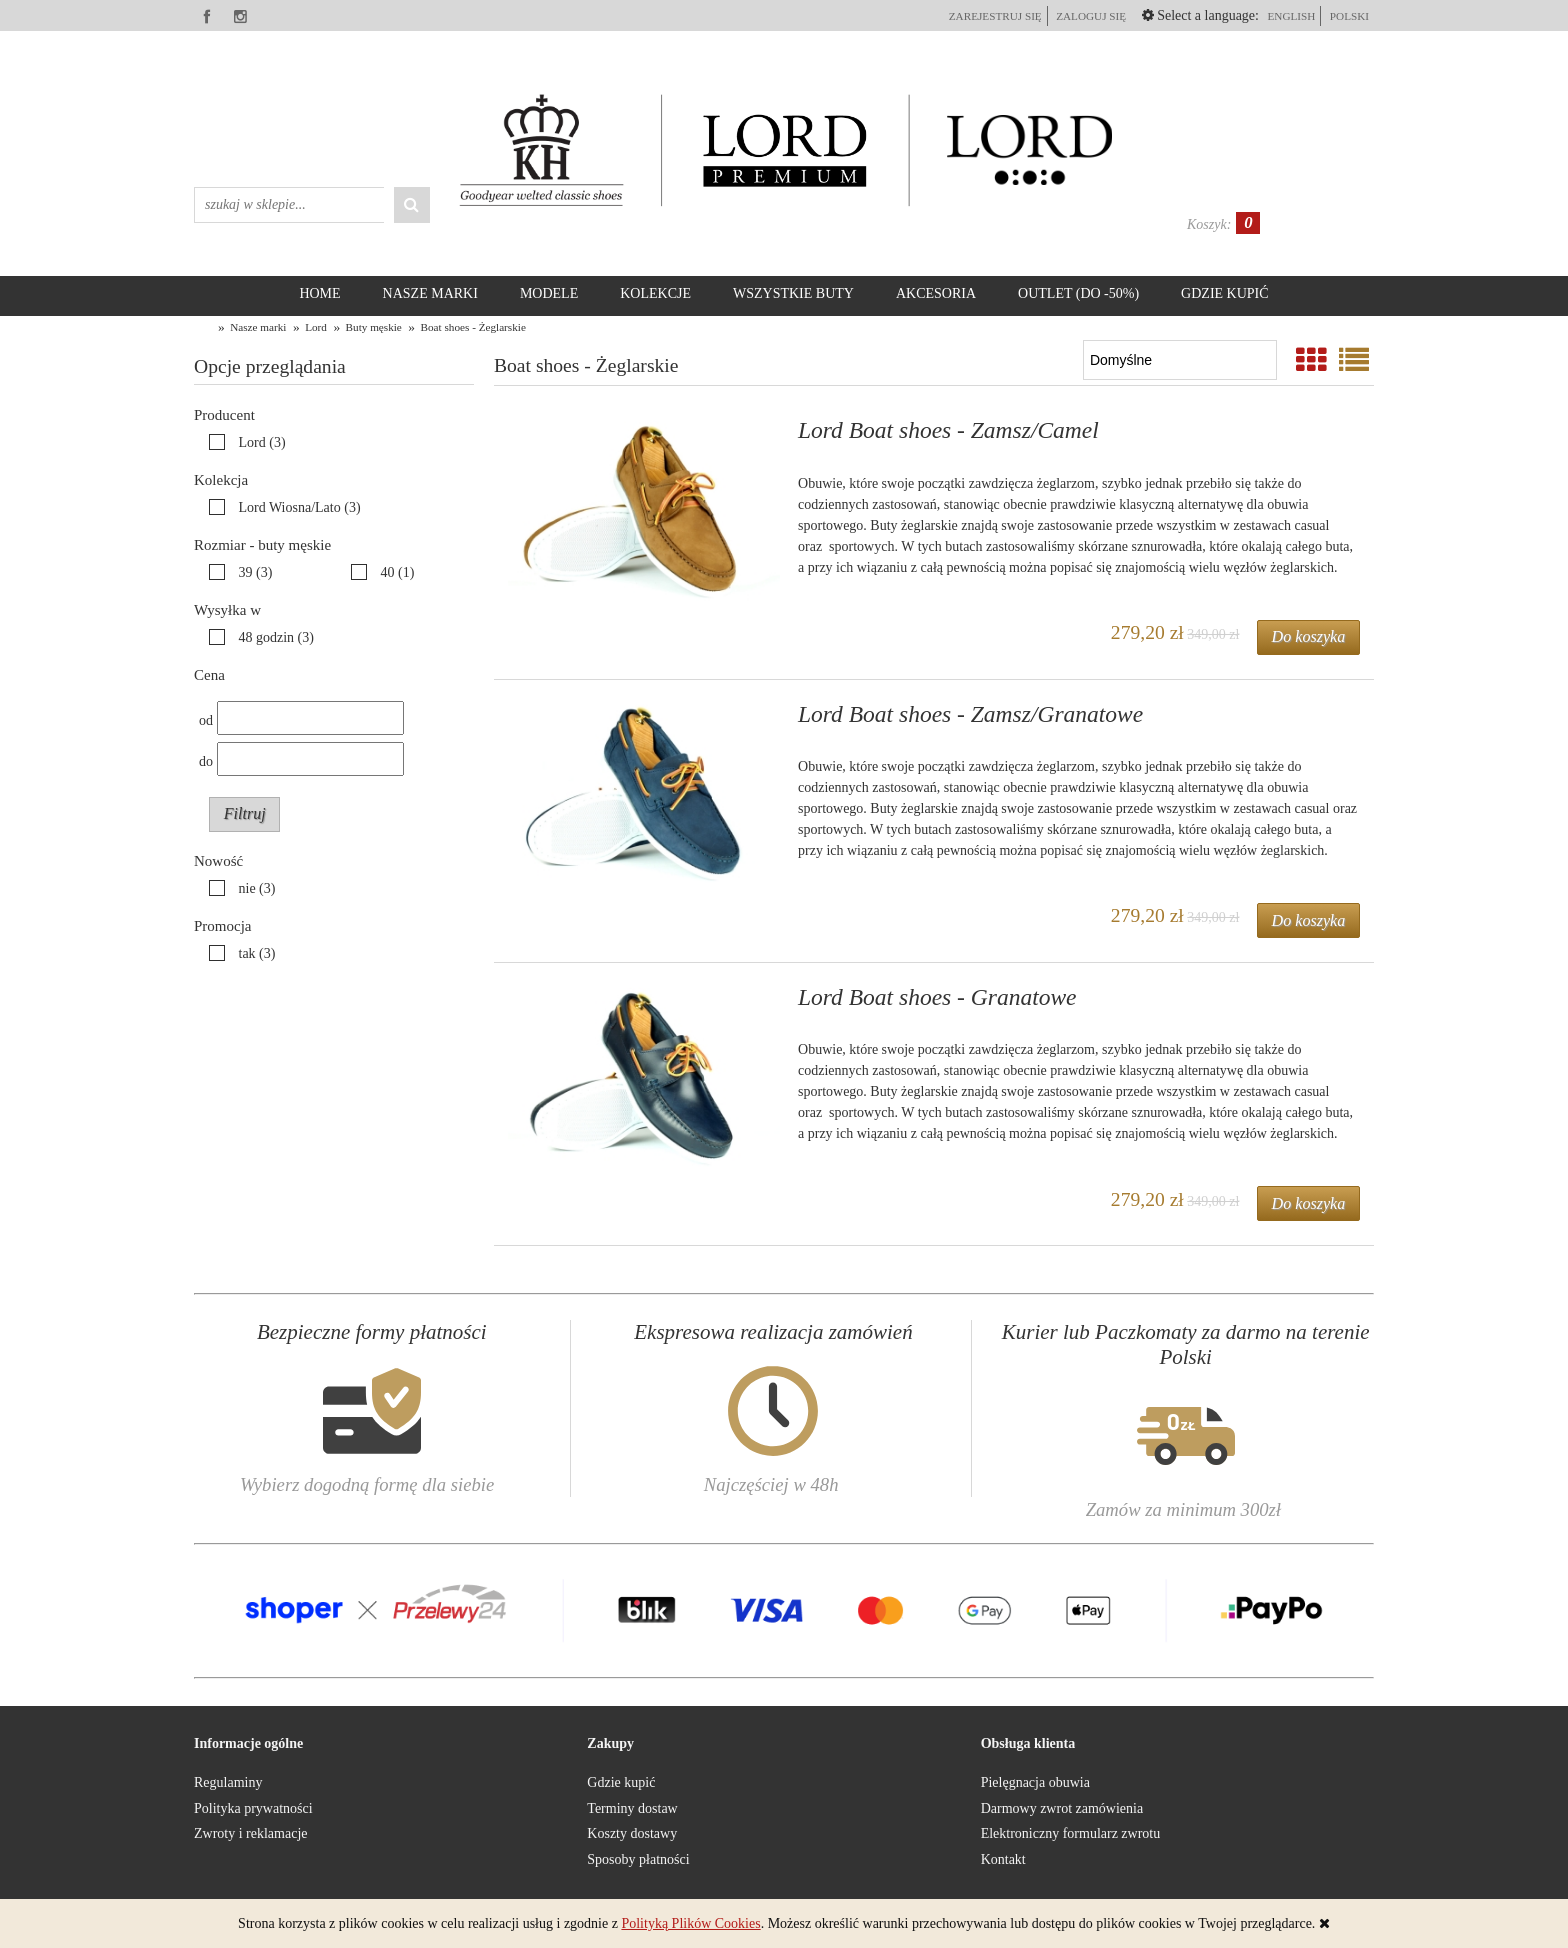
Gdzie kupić (621, 1782)
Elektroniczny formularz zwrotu (1071, 1833)
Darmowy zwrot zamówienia (1062, 1808)
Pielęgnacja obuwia (1035, 1782)
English (1291, 16)
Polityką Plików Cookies (690, 1923)
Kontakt (1003, 1859)
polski (1349, 16)
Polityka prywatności (253, 1808)
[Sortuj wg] (1179, 360)
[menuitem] (319, 294)
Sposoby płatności (638, 1859)
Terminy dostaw (632, 1808)
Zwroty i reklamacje (251, 1833)
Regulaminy (228, 1782)
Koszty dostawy (632, 1833)
